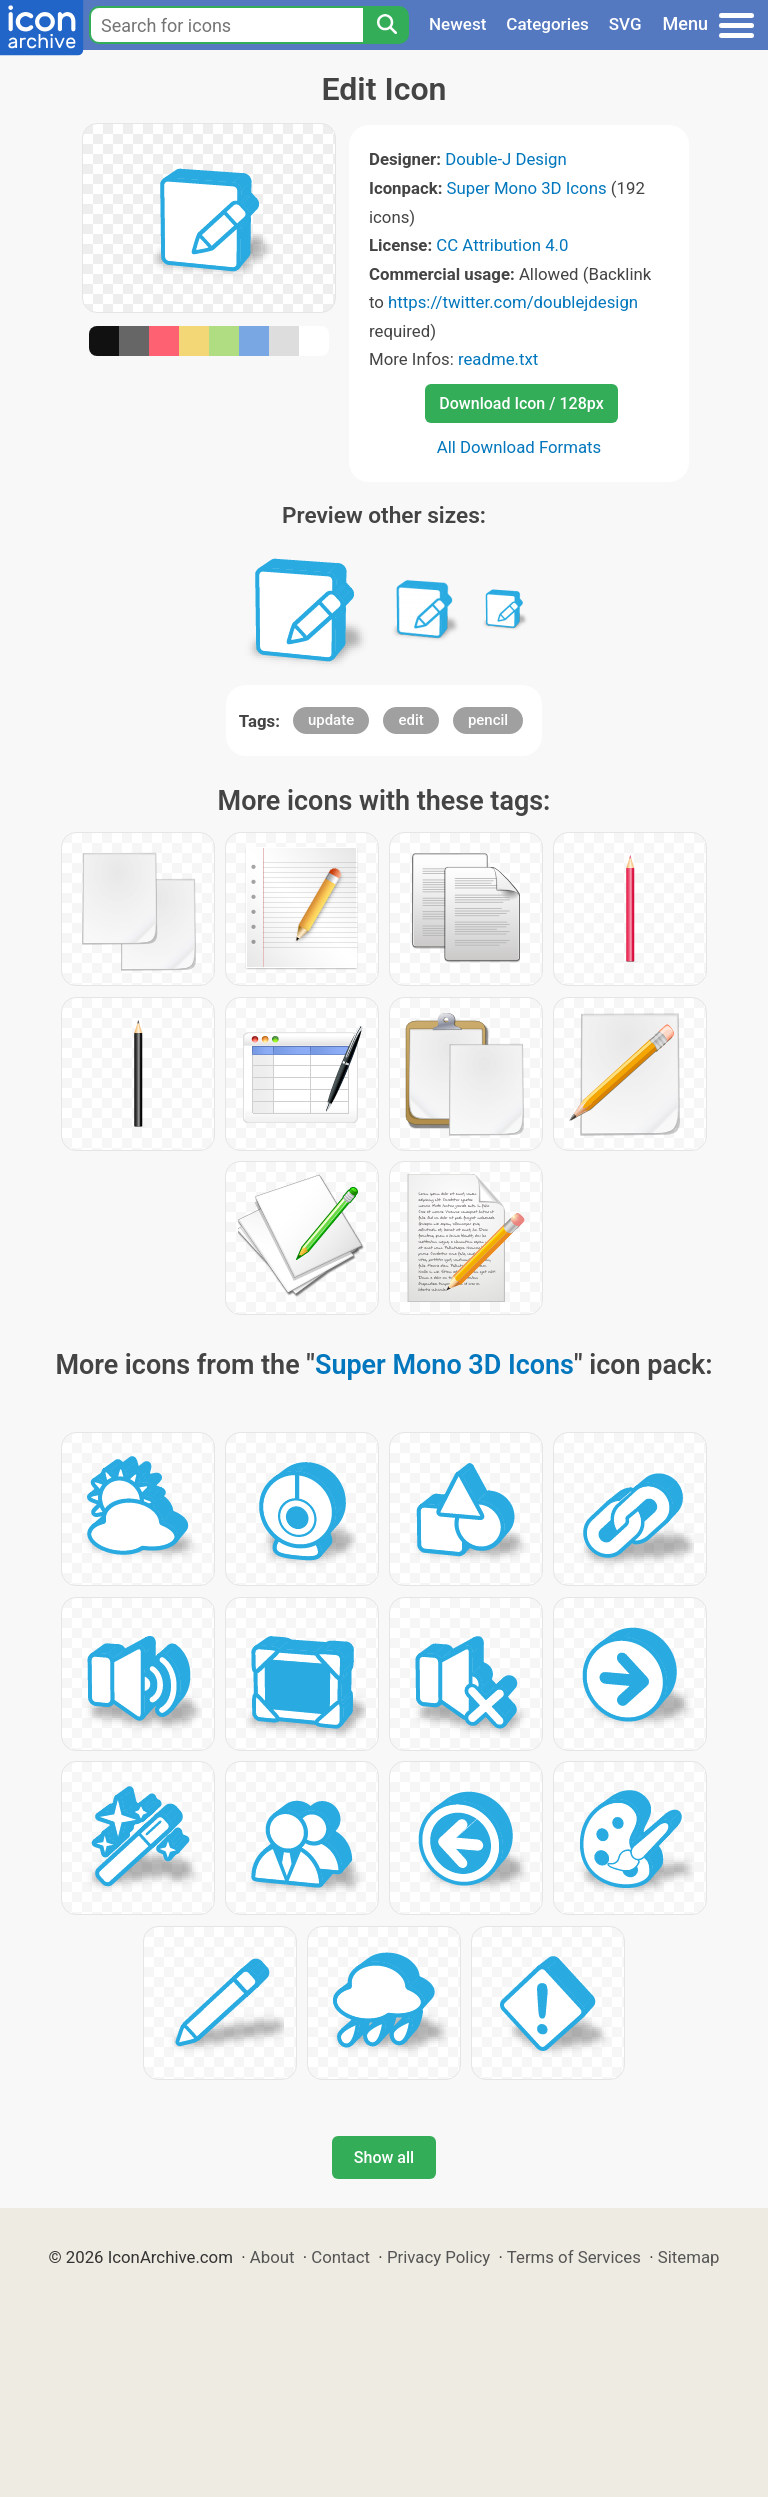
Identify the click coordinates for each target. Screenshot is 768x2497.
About (272, 2257)
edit (410, 720)
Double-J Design (506, 159)
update (331, 720)
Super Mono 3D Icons (527, 188)
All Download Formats (519, 447)
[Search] (386, 25)
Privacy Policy (438, 2257)
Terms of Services (574, 2257)
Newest (457, 24)
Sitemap (689, 2257)
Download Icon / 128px (521, 403)
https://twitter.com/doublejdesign (513, 302)
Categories (547, 24)
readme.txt (498, 359)
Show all (384, 2157)
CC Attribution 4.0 (502, 245)
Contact (340, 2257)
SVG (625, 24)
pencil (488, 720)
